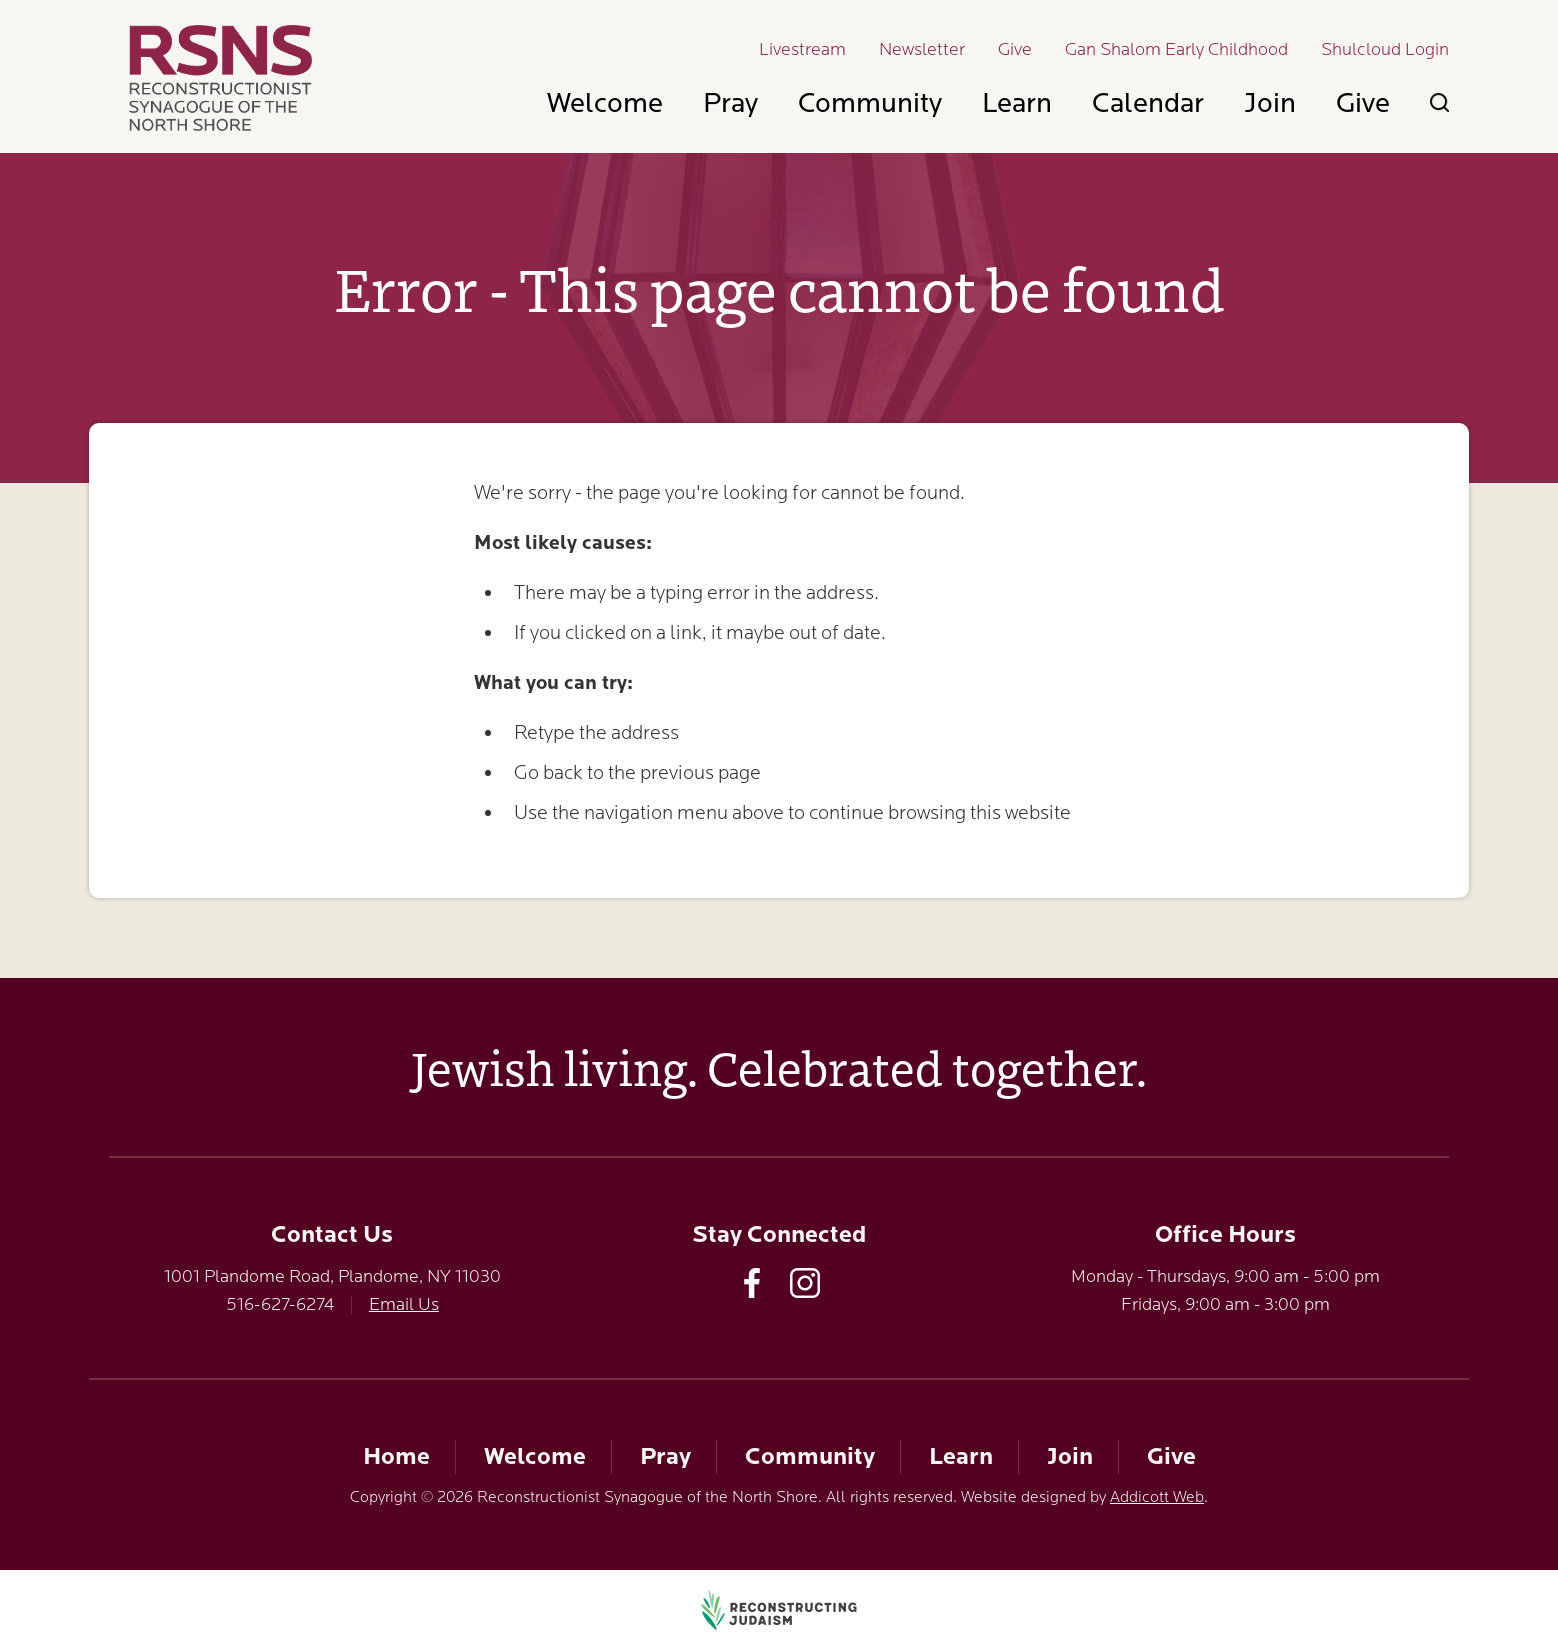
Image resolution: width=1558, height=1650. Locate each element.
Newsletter (922, 49)
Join (1270, 103)
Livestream (802, 49)
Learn (1017, 103)
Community (870, 103)
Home (396, 1456)
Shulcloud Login (1385, 49)
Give (1015, 49)
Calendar (1148, 103)
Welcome (605, 103)
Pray (730, 103)
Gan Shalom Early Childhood (1176, 49)
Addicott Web (1157, 1497)
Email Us (404, 1304)
